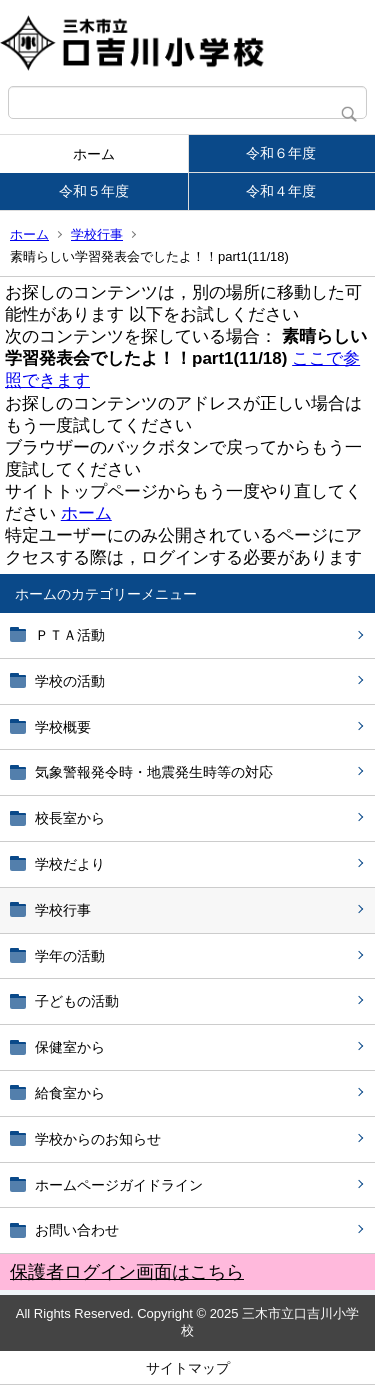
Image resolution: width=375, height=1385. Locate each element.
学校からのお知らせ (98, 1139)
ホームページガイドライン (119, 1185)
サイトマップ (188, 1368)
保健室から (70, 1047)
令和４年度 (281, 191)
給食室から (70, 1093)
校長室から (70, 818)
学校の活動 (70, 681)
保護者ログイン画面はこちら (127, 1272)
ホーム (94, 154)
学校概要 (63, 727)
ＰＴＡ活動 (70, 635)
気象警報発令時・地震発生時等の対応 (154, 772)
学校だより (70, 864)
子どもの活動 (77, 1001)
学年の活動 (70, 956)
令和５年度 (94, 191)
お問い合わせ (77, 1230)
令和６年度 (281, 153)
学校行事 (97, 234)
